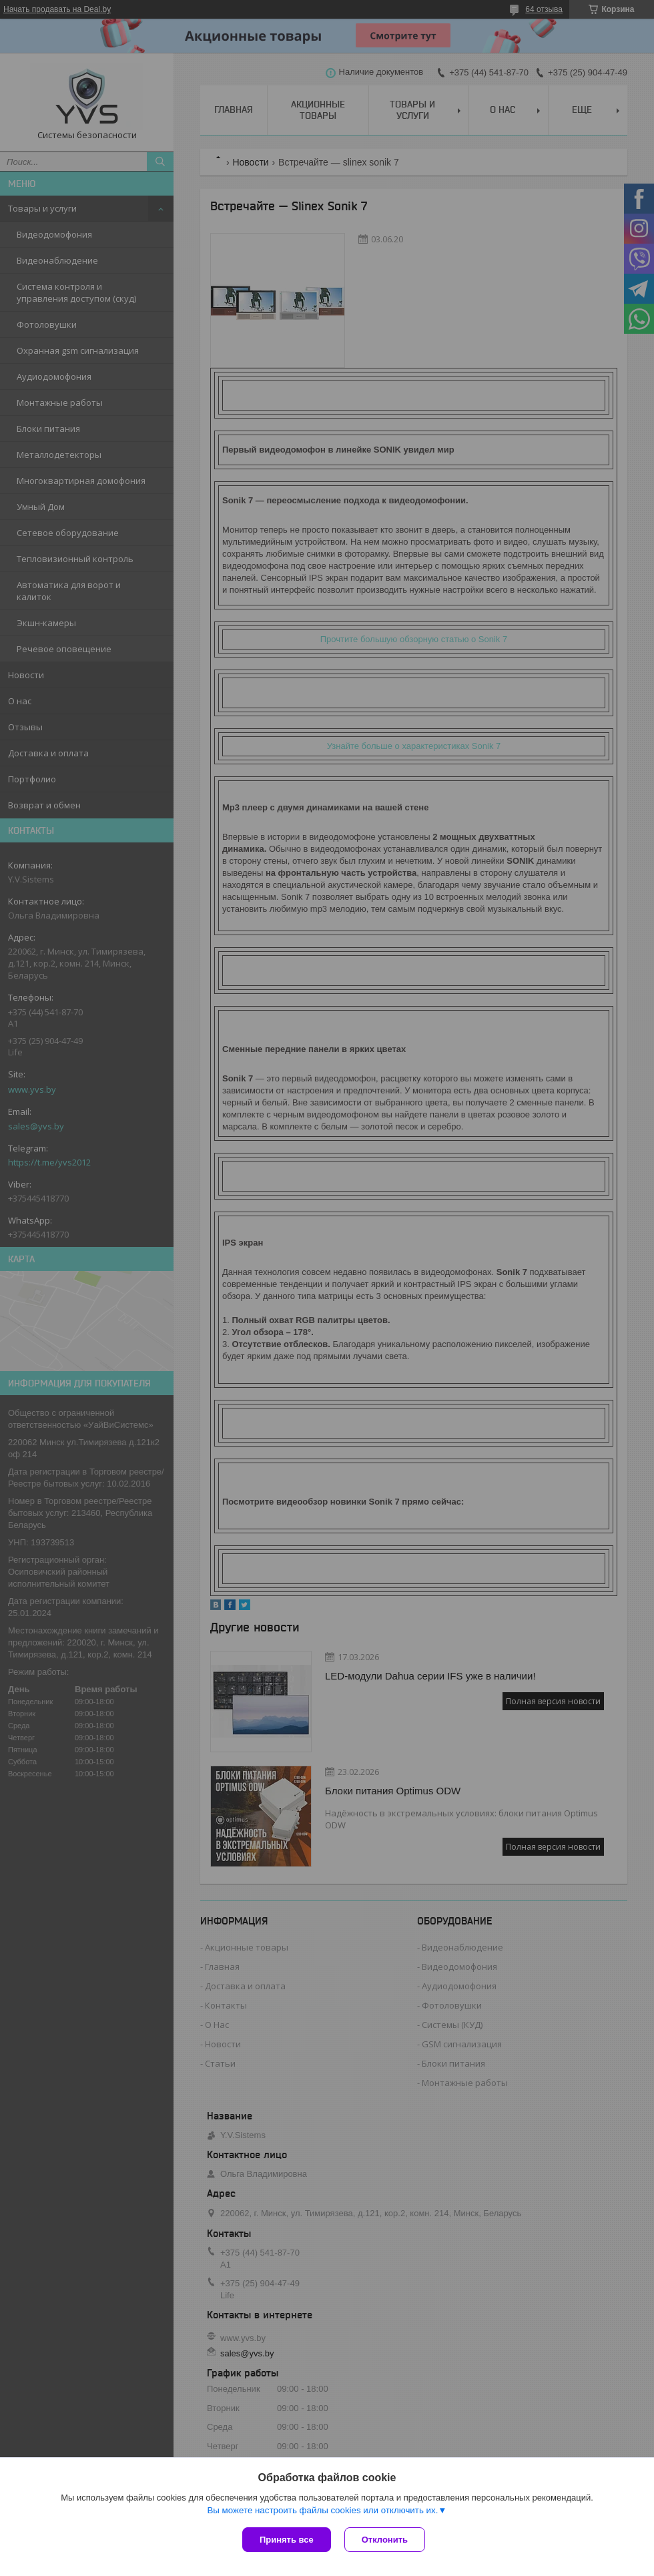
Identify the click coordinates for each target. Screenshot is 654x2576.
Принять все (287, 2540)
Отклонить (385, 2540)
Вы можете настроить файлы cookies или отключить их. (322, 2510)
